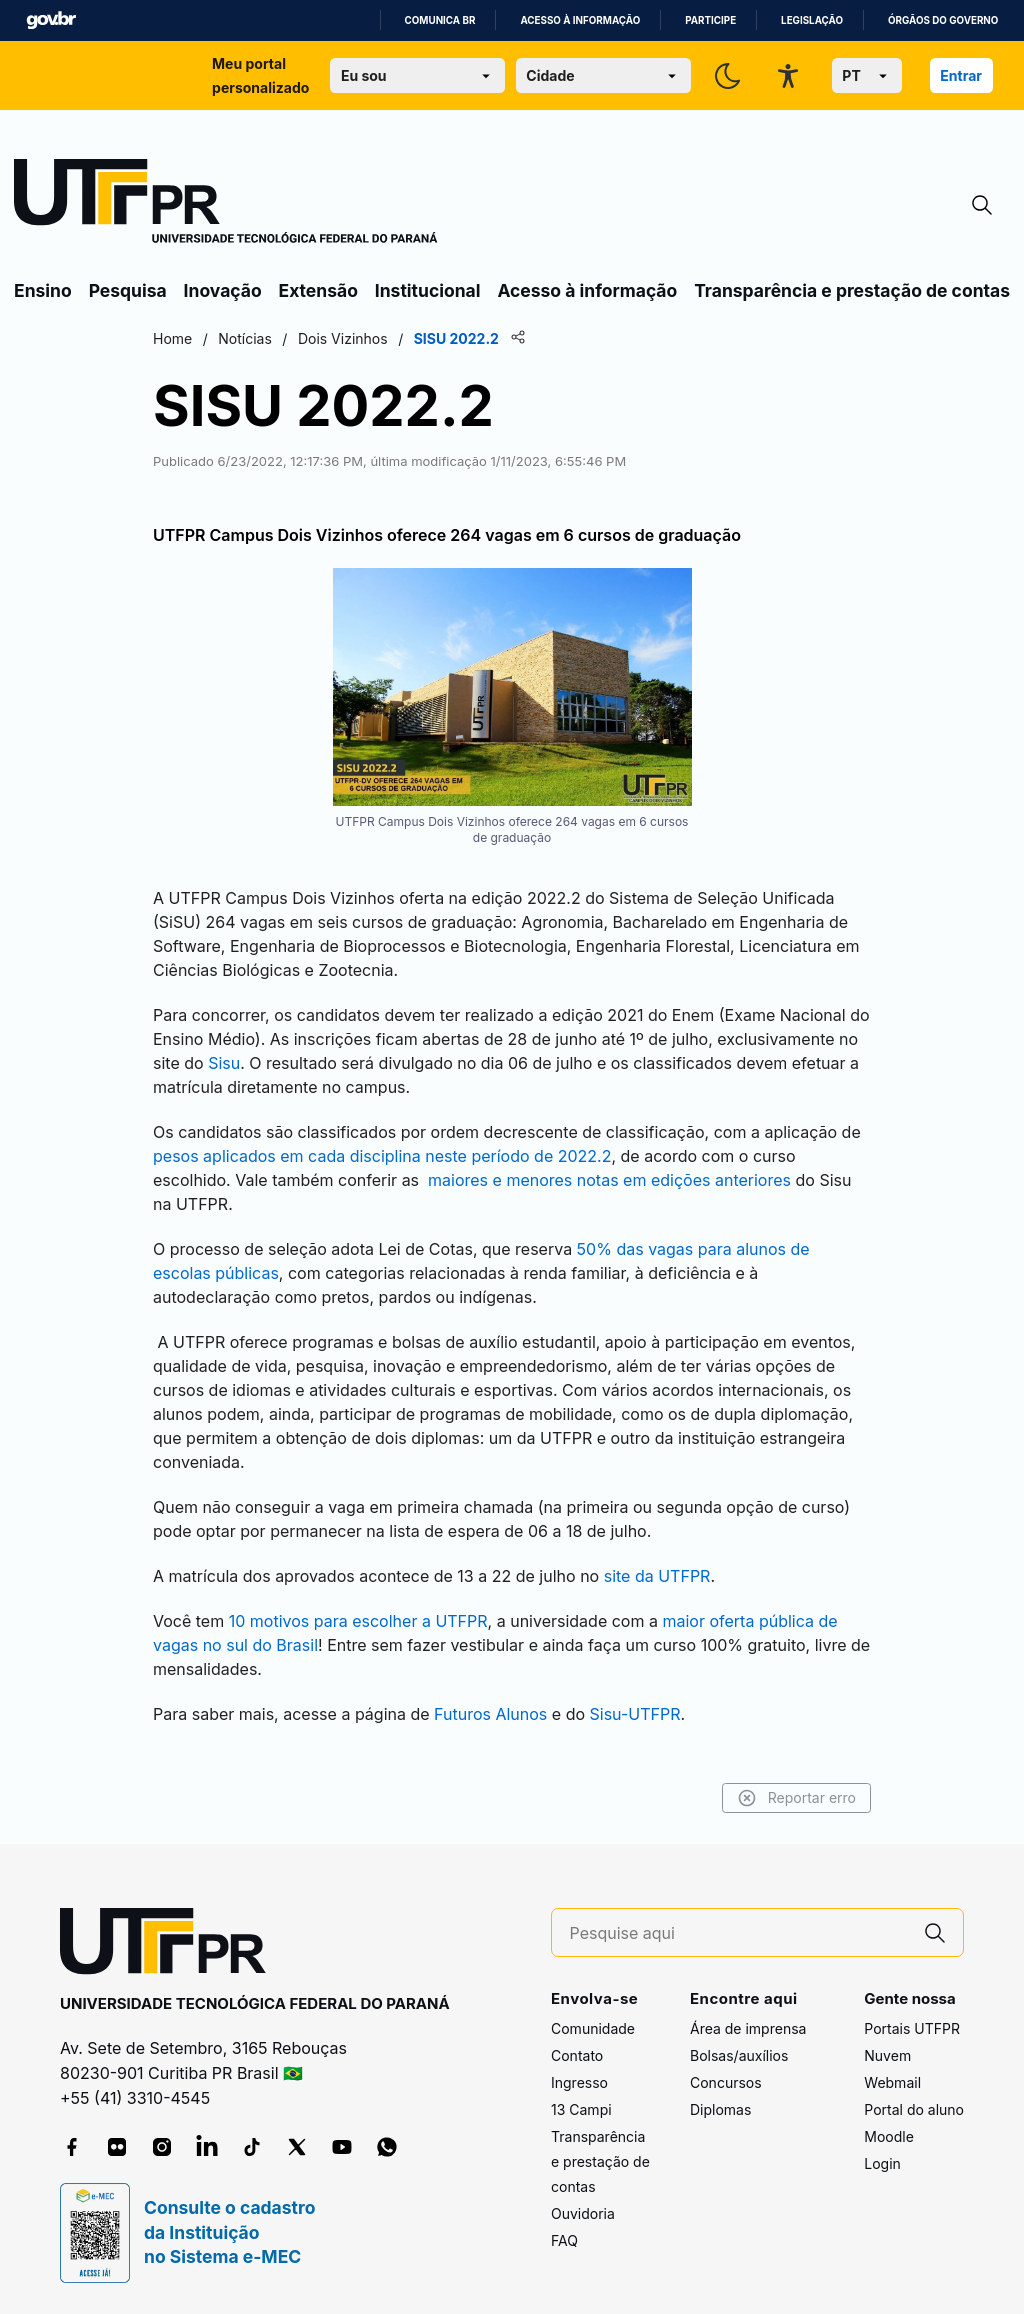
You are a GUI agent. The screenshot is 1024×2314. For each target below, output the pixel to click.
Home (172, 338)
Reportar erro (796, 1798)
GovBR (51, 20)
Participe (710, 20)
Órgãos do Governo (943, 20)
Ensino (43, 290)
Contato (577, 2055)
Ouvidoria (583, 2213)
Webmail (892, 2082)
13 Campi (581, 2109)
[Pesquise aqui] (739, 1933)
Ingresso (579, 2082)
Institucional (428, 290)
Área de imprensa (748, 2028)
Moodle (889, 2136)
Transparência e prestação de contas (852, 290)
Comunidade (593, 2028)
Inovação (223, 290)
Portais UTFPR (912, 2028)
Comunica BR (440, 20)
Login (882, 2163)
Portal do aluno (914, 2109)
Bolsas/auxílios (739, 2055)
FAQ (564, 2240)
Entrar (961, 75)
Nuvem (887, 2055)
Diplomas (720, 2109)
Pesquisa (128, 290)
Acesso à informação (580, 20)
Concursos (726, 2082)
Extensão (318, 290)
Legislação (812, 20)
